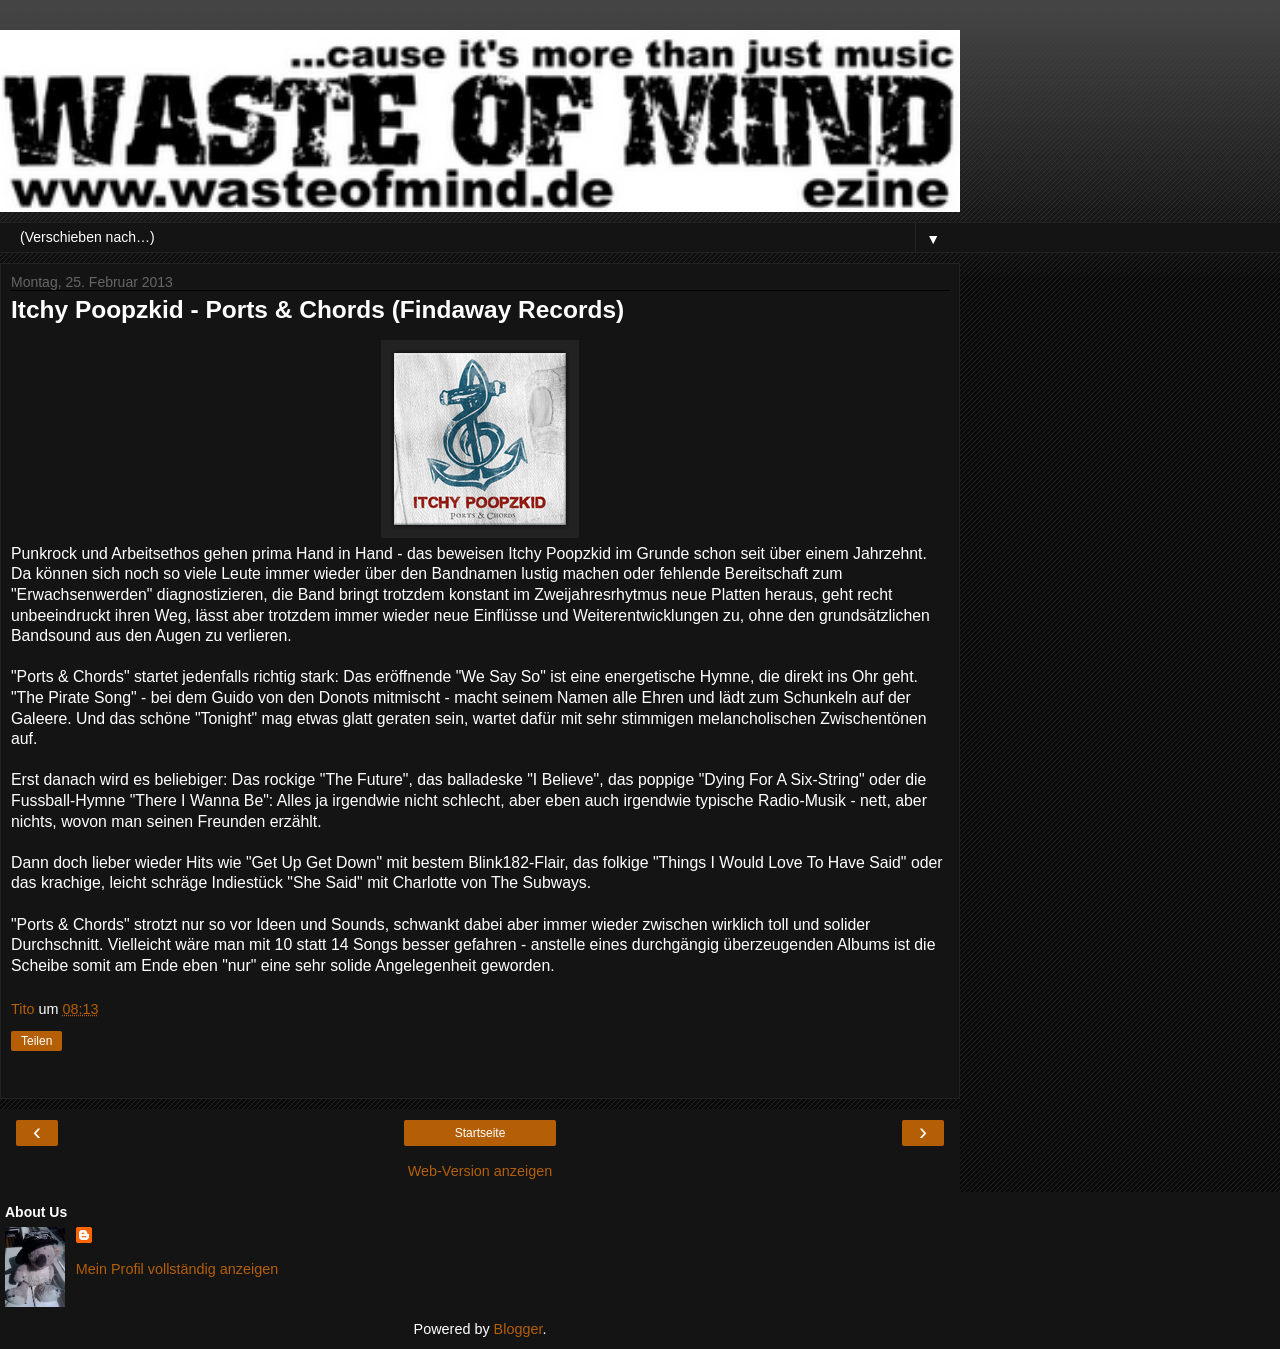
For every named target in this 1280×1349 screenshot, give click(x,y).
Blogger (518, 1329)
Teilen (36, 1041)
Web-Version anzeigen (480, 1171)
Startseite (480, 1133)
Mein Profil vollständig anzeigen (177, 1269)
